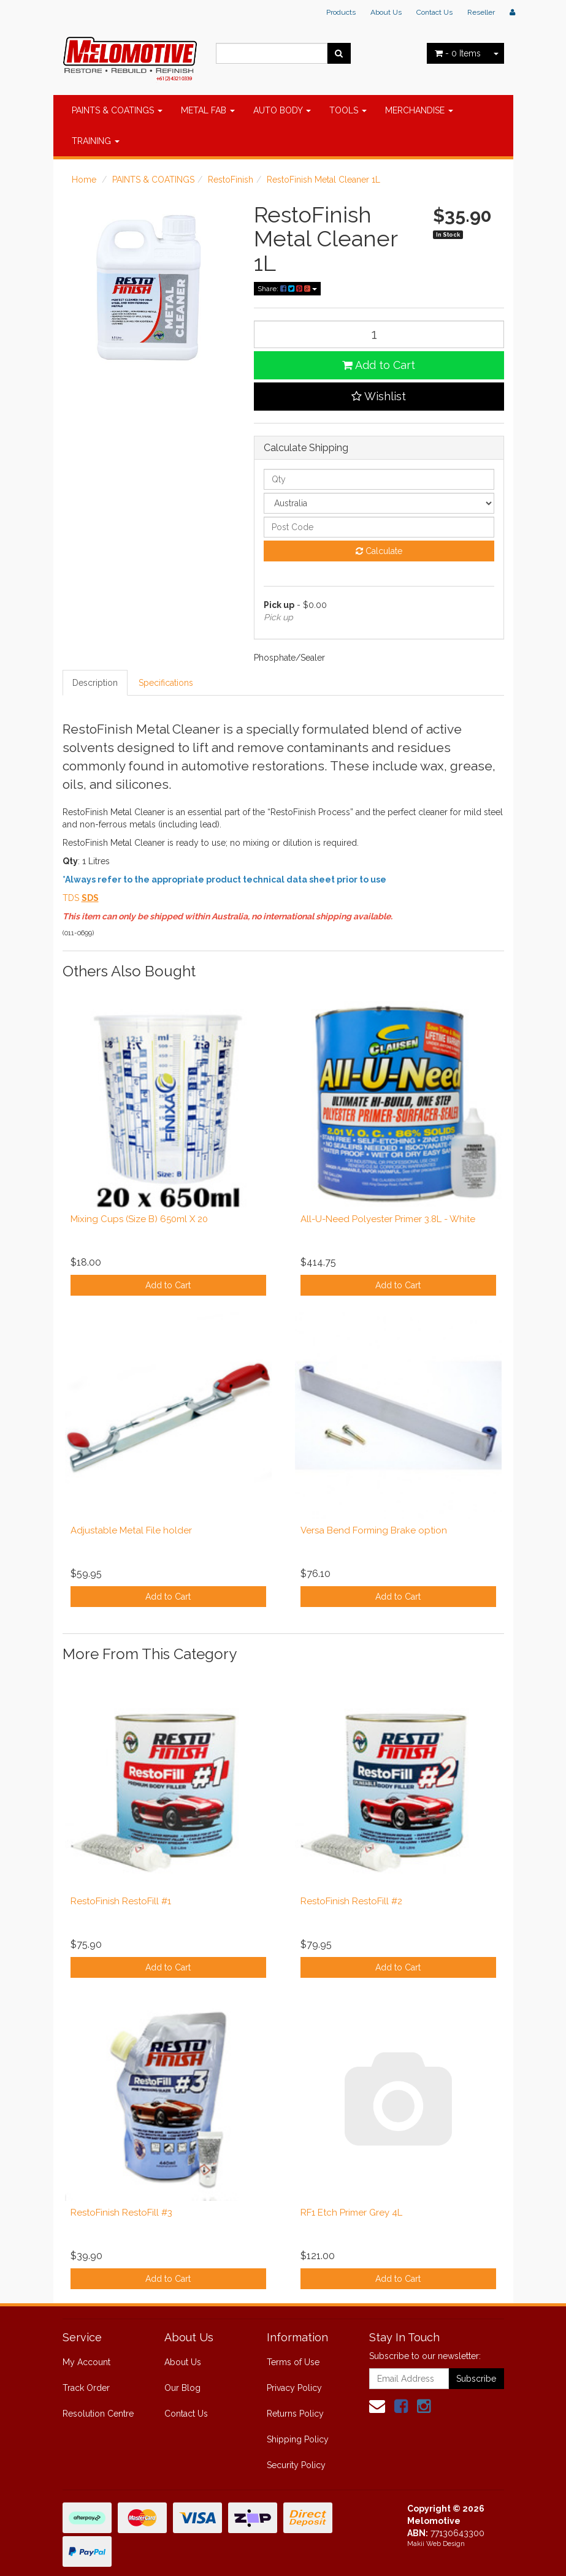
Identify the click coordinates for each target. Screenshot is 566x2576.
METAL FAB (208, 110)
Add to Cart (378, 365)
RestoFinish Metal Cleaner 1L (323, 179)
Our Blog (182, 2388)
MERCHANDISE (419, 110)
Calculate (379, 551)
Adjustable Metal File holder (131, 1530)
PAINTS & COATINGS (117, 110)
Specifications (166, 683)
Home (84, 179)
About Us (386, 12)
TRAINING (96, 141)
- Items (458, 53)
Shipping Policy (298, 2439)
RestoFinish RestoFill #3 (121, 2212)
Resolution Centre (98, 2413)
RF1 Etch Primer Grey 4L (351, 2212)
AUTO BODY (282, 110)
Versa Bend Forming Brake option (373, 1530)
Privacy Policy (294, 2388)
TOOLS (348, 110)
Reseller (481, 12)
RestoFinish (230, 179)
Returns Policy (295, 2413)
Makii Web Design (436, 2544)
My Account (86, 2362)
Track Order (86, 2388)
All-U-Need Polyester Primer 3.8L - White (387, 1219)
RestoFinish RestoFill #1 (121, 1901)
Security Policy (296, 2465)
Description (95, 683)
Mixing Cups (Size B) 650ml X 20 (139, 1219)
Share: (287, 288)
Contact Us (434, 12)
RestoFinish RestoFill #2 (351, 1901)
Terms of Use (293, 2362)
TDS (71, 898)
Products (341, 12)
